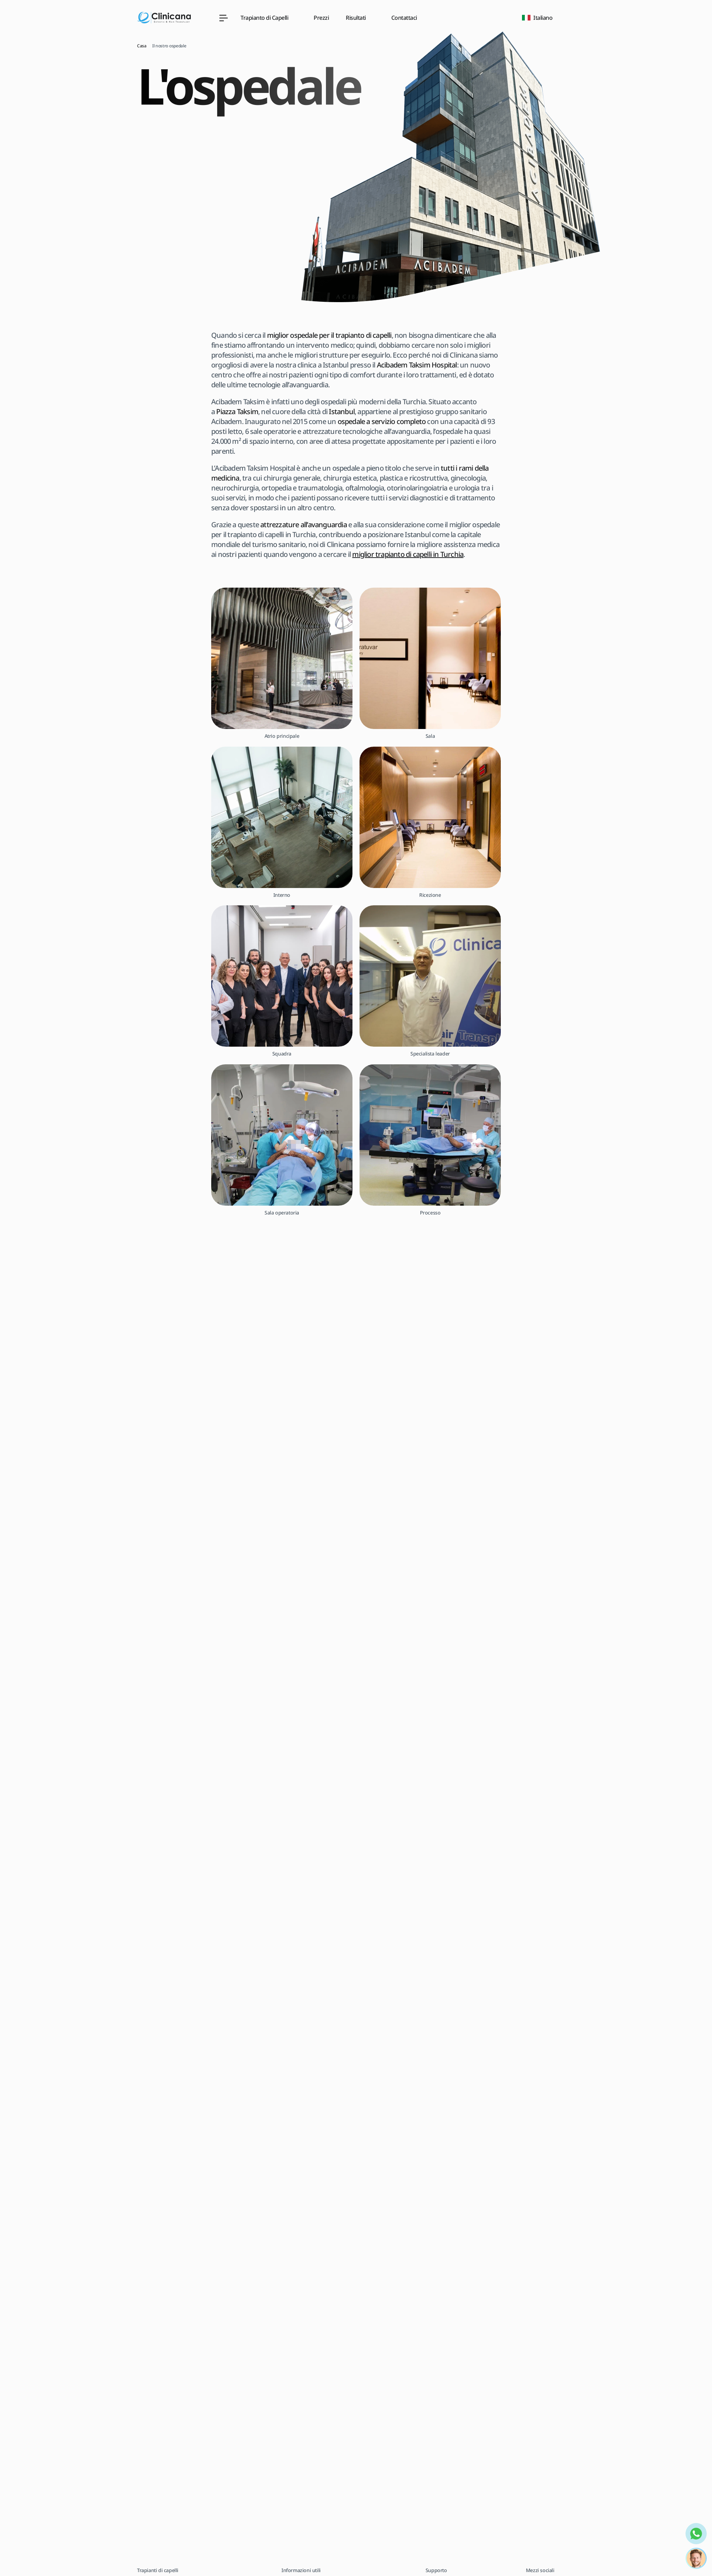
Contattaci (404, 18)
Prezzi (321, 18)
